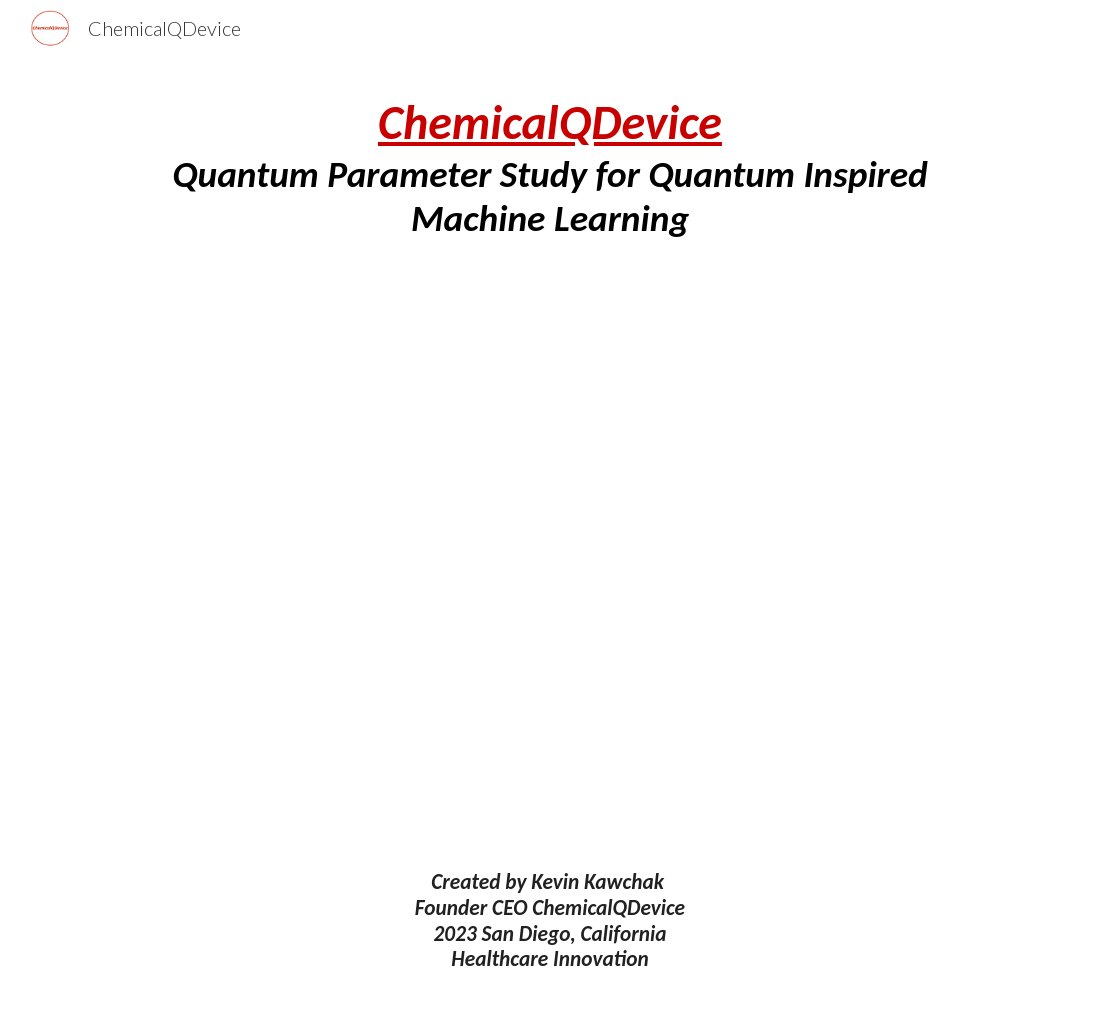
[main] (550, 167)
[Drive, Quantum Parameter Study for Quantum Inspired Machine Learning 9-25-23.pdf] (550, 555)
